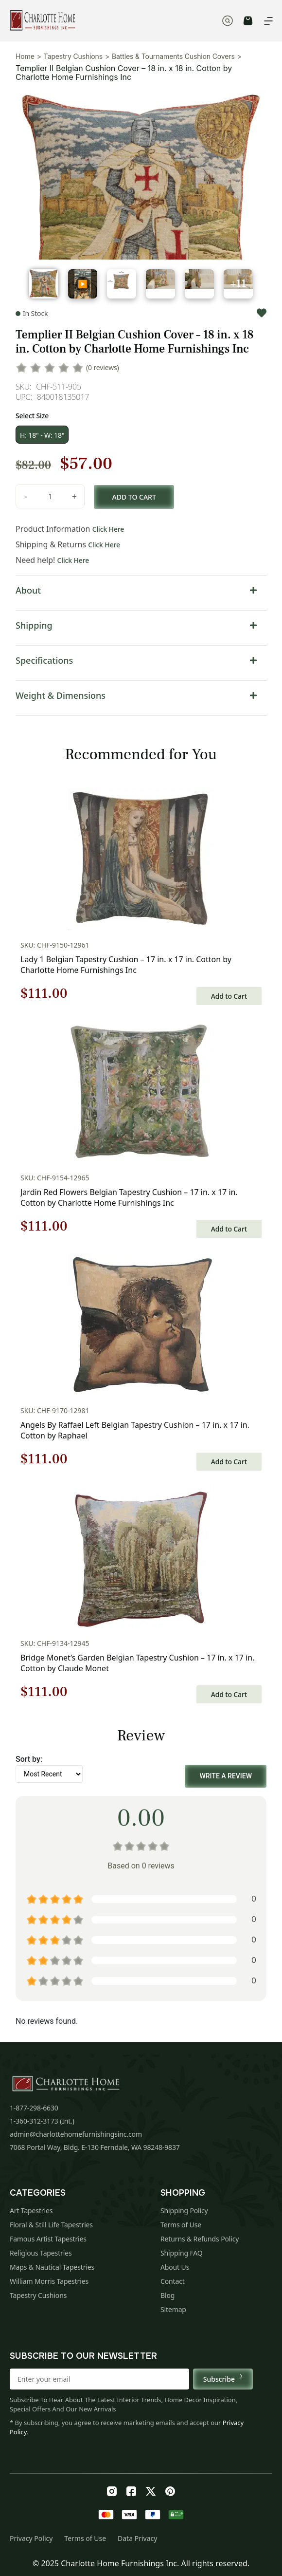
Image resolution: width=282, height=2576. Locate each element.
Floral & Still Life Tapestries (51, 2224)
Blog (167, 2295)
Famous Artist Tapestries (48, 2238)
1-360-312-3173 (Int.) (42, 2121)
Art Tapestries (31, 2210)
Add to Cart (229, 996)
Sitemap (173, 2309)
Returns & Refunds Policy (199, 2238)
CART (248, 20)
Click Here (108, 529)
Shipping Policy (184, 2210)
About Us (174, 2267)
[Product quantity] (50, 496)
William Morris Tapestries (49, 2281)
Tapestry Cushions (73, 56)
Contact (172, 2281)
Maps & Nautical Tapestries (52, 2267)
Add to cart (134, 497)
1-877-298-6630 (34, 2107)
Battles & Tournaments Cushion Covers (173, 56)
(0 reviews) (102, 367)
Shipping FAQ (181, 2253)
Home (25, 56)
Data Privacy (137, 2538)
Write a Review (225, 1776)
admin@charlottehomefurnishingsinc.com (76, 2134)
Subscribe (223, 2379)
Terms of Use (180, 2224)
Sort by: (29, 1759)
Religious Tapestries (41, 2253)
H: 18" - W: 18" (42, 435)
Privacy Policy (31, 2538)
